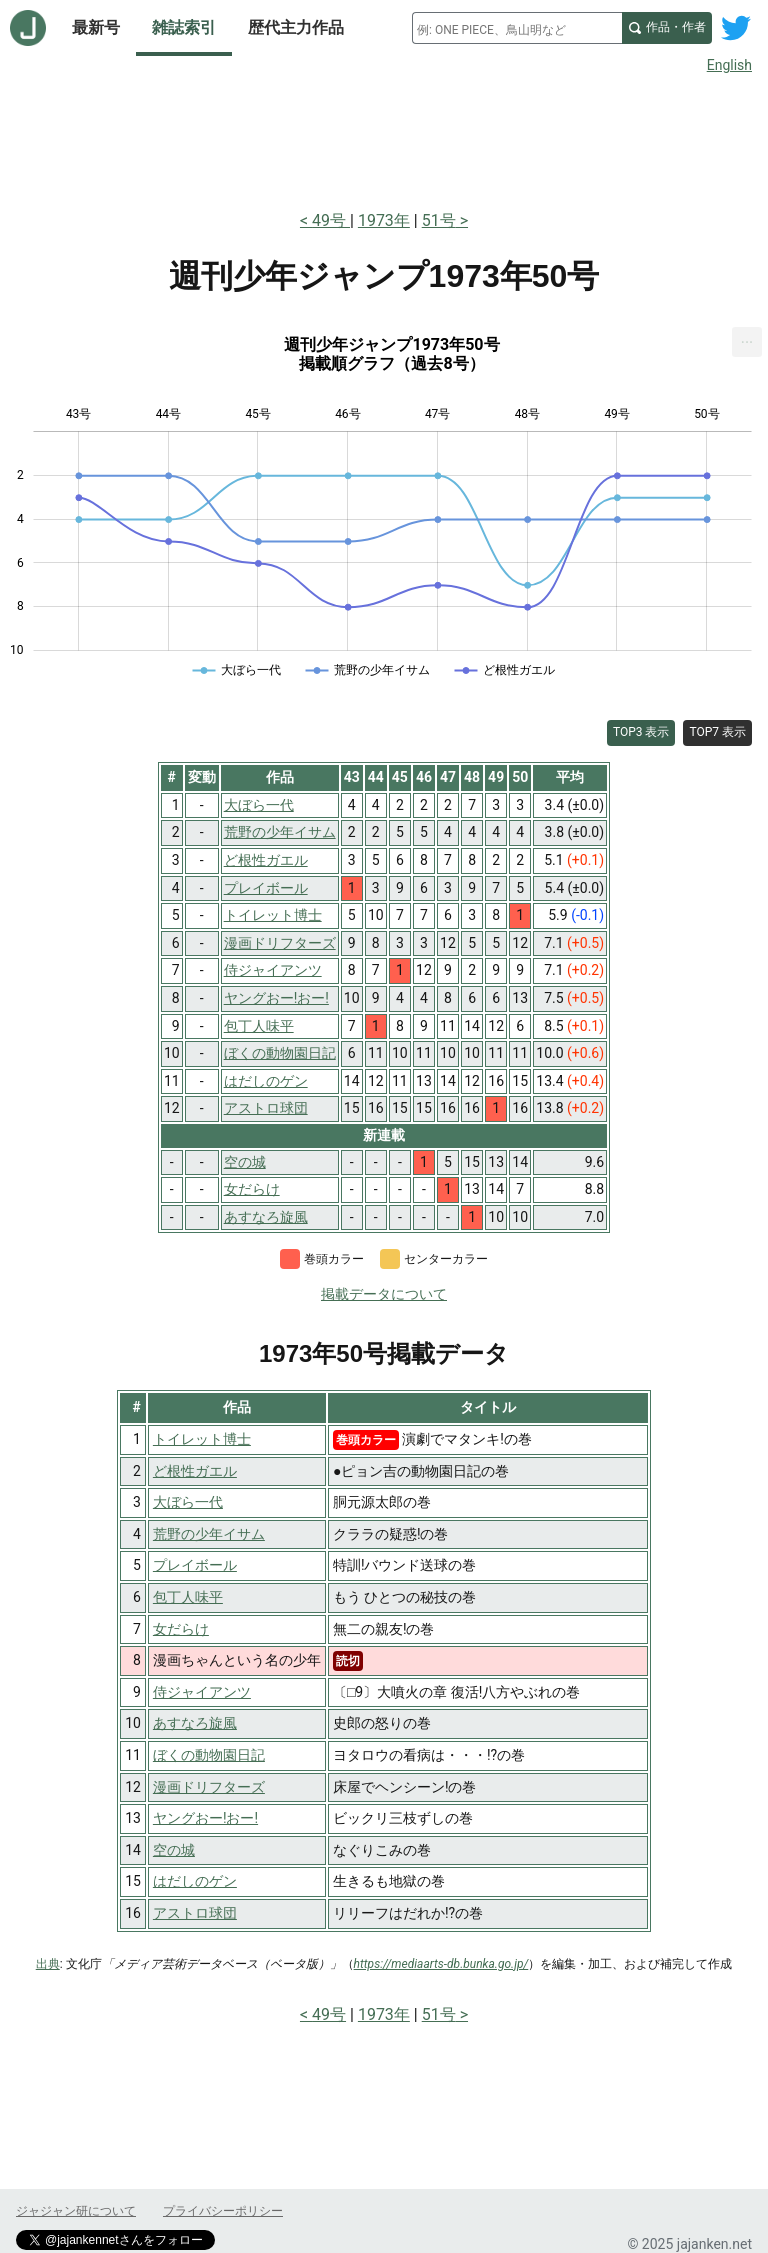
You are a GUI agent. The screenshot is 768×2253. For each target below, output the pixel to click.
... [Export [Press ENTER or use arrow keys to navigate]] (747, 337)
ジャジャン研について (76, 2211)
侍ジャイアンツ (202, 1692)
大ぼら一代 (188, 1502)
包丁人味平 (188, 1597)
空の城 (174, 1850)
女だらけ (181, 1629)
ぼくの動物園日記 (209, 1755)
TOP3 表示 (641, 732)
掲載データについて (384, 1294)
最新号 (96, 27)
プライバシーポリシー (223, 2211)
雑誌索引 (184, 27)
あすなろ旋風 (195, 1723)
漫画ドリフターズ (209, 1787)
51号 (439, 220)
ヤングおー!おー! (205, 1818)
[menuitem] (747, 342)
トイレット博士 (202, 1439)
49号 (331, 220)
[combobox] (517, 28)
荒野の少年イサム (209, 1534)
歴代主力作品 (296, 27)
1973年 (384, 220)
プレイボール (195, 1565)
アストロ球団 (195, 1913)
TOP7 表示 (717, 732)
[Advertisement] (384, 138)
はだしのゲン (195, 1881)
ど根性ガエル (195, 1471)
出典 (48, 1964)
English (729, 65)
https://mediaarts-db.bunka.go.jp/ (441, 1964)
